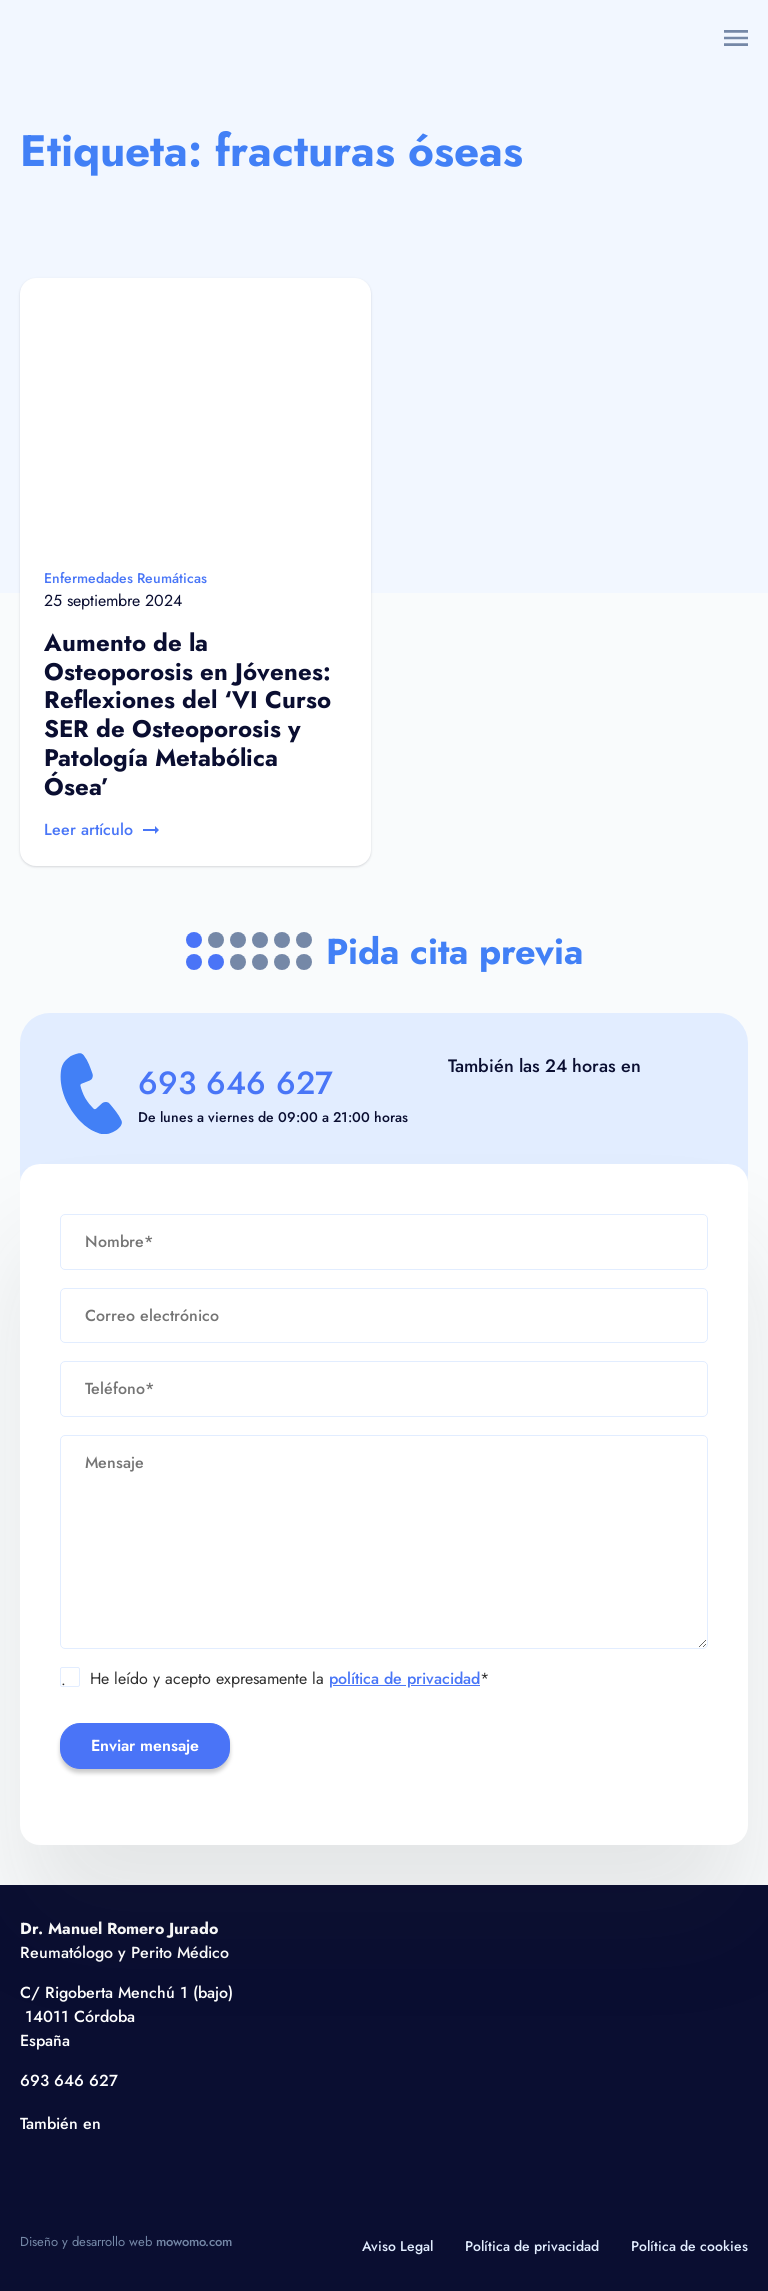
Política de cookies (689, 2246)
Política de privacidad (532, 2246)
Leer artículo (101, 829)
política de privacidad (404, 1678)
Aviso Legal (397, 2246)
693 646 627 (235, 1083)
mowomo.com (194, 2241)
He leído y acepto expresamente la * (275, 1679)
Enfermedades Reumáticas (125, 578)
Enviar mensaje (145, 1745)
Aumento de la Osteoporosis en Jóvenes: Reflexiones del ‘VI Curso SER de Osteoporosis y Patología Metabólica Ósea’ (187, 714)
